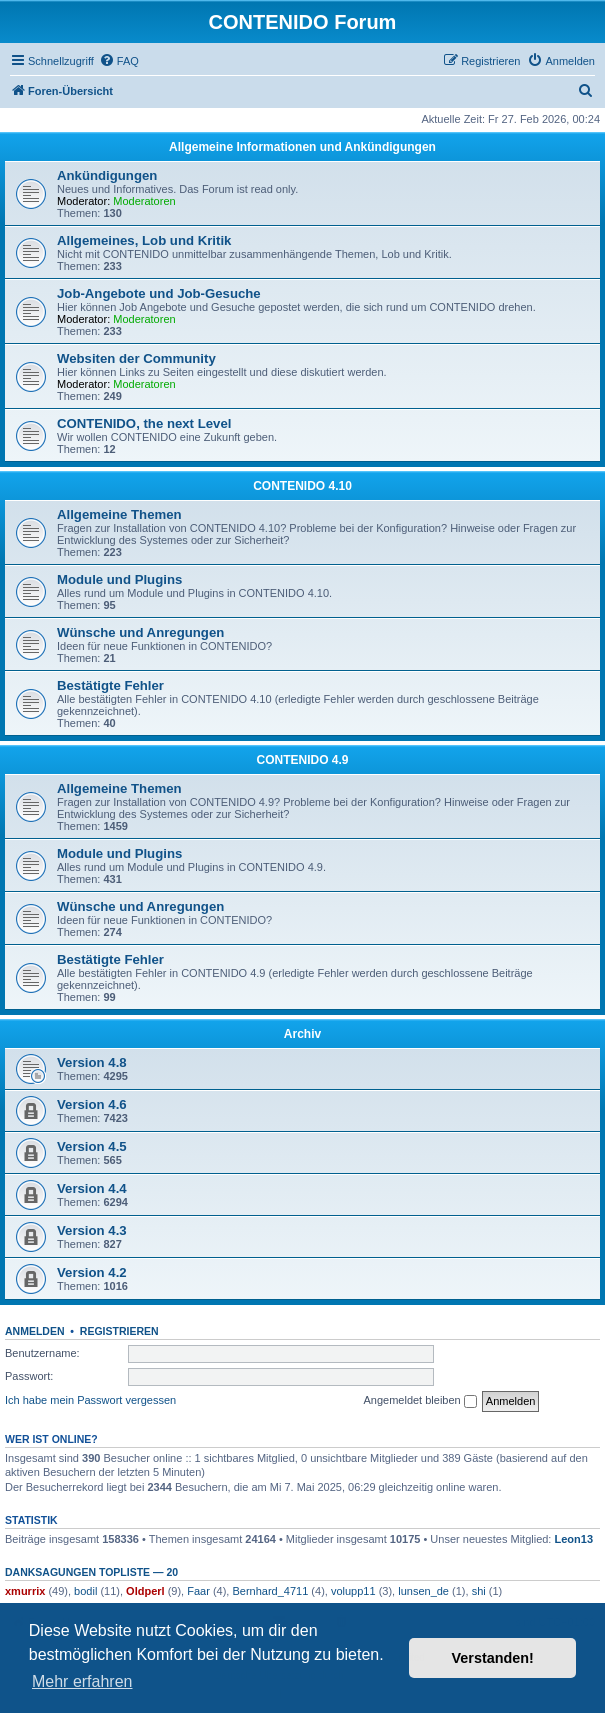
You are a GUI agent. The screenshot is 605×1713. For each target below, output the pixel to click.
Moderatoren (144, 201)
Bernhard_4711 (270, 1591)
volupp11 (353, 1591)
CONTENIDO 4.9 (302, 760)
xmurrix (25, 1591)
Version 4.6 (92, 1104)
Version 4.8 (92, 1062)
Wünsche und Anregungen (140, 632)
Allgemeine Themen (119, 514)
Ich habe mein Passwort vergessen (90, 1400)
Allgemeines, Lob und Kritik (144, 240)
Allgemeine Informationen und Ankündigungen (302, 147)
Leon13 (574, 1539)
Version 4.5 (92, 1146)
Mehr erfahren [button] (82, 1681)
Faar (198, 1591)
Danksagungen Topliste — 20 (91, 1572)
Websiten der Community (136, 358)
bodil (85, 1591)
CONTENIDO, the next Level (144, 423)
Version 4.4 (92, 1188)
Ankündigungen (107, 175)
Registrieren (119, 1331)
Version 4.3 (92, 1230)
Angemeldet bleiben (419, 1401)
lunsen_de (423, 1591)
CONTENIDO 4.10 (302, 486)
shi (479, 1591)
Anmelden (35, 1331)
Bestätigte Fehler (110, 685)
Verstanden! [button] (493, 1658)
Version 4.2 (92, 1272)
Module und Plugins (119, 579)
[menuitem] (119, 61)
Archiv (302, 1034)
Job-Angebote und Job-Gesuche (159, 293)
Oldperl (145, 1591)
